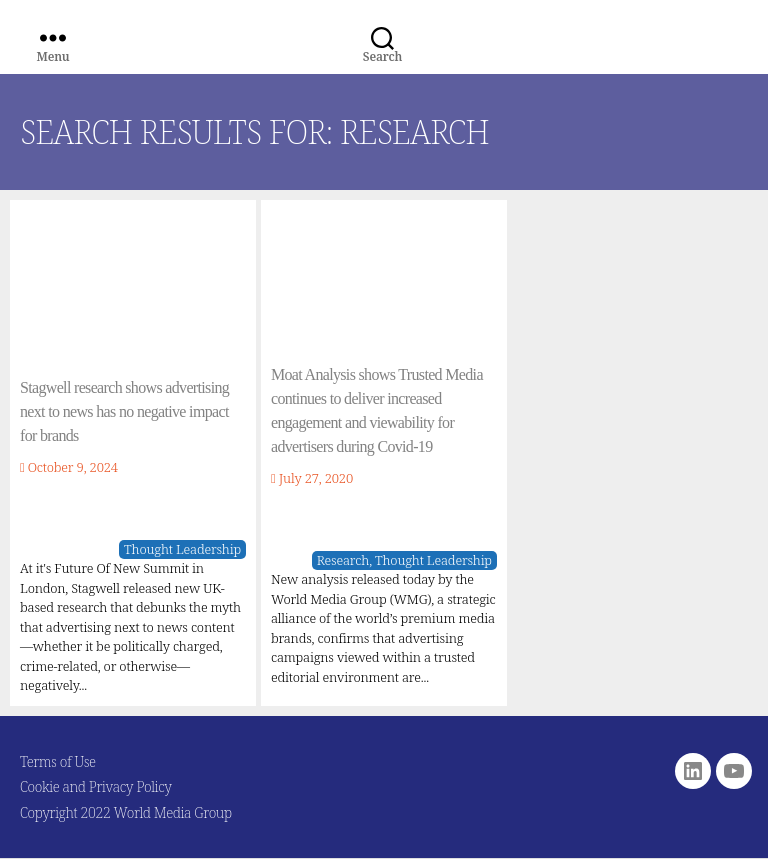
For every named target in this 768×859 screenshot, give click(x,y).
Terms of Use (58, 761)
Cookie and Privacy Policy (96, 786)
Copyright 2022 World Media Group (126, 812)
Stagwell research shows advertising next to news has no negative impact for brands (124, 411)
